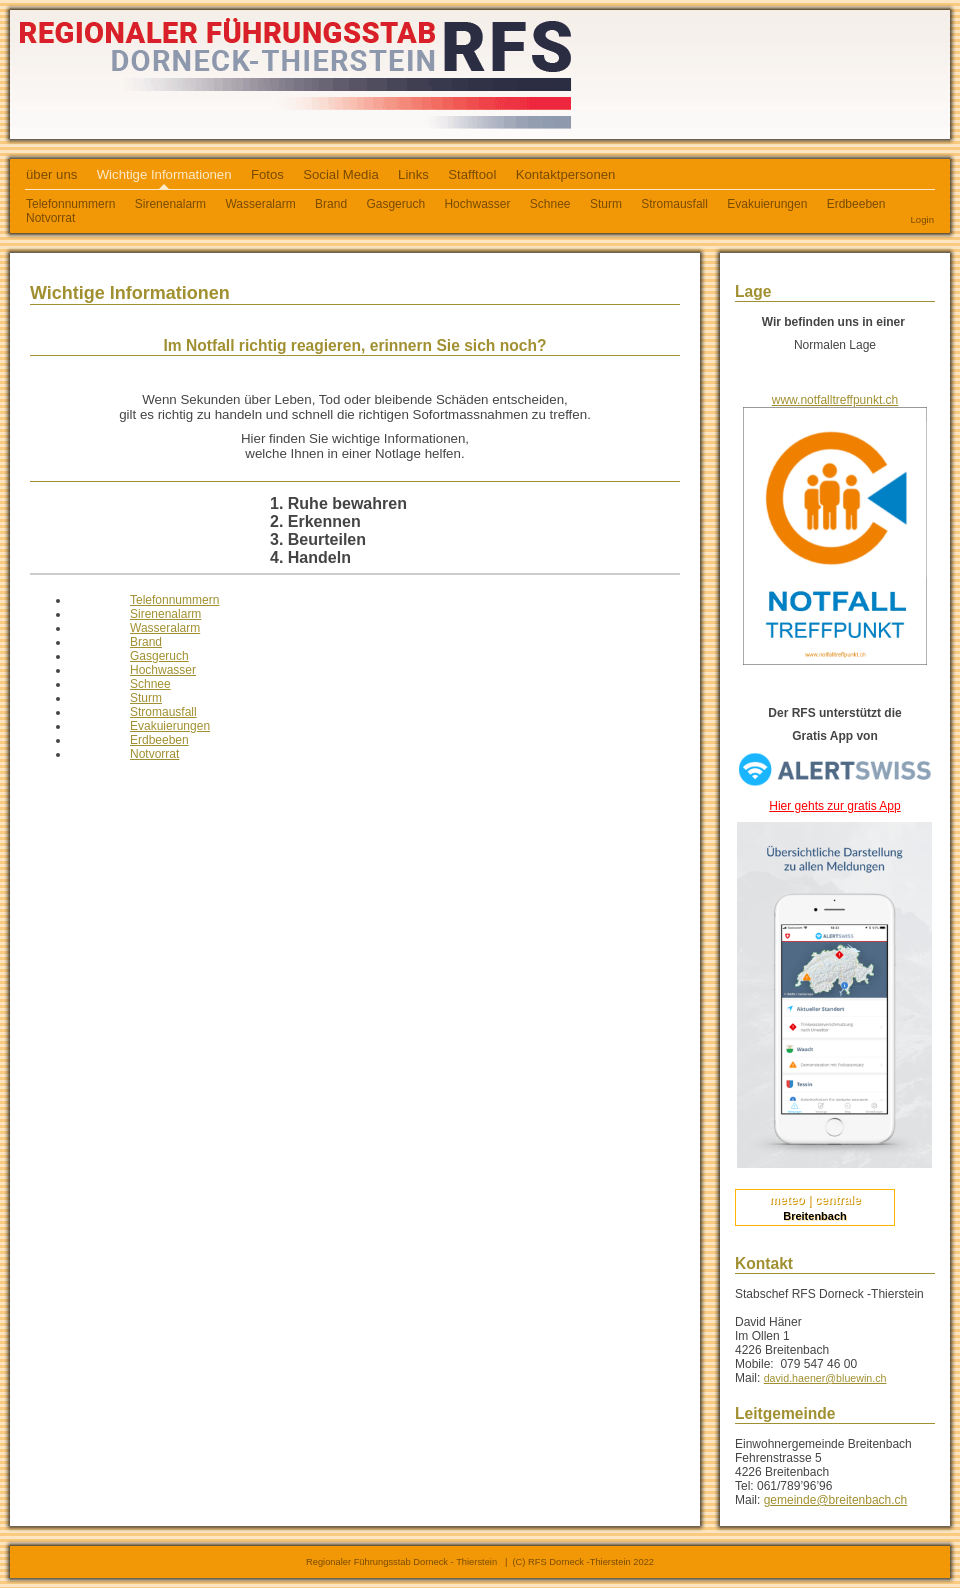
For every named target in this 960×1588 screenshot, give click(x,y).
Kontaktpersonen (566, 174)
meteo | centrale (814, 1200)
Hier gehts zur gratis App (834, 806)
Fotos (267, 174)
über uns (51, 174)
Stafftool (472, 174)
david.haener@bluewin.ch (825, 1378)
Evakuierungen (767, 204)
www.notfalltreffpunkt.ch (835, 400)
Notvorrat (50, 218)
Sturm (606, 204)
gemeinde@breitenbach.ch (836, 1500)
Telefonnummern (174, 600)
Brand (331, 204)
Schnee (550, 204)
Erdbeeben (856, 204)
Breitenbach (815, 1216)
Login (922, 219)
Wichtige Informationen (164, 174)
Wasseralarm (260, 204)
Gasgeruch (395, 204)
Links (413, 174)
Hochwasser (477, 204)
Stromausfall (674, 204)
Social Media (341, 174)
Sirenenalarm (170, 204)
